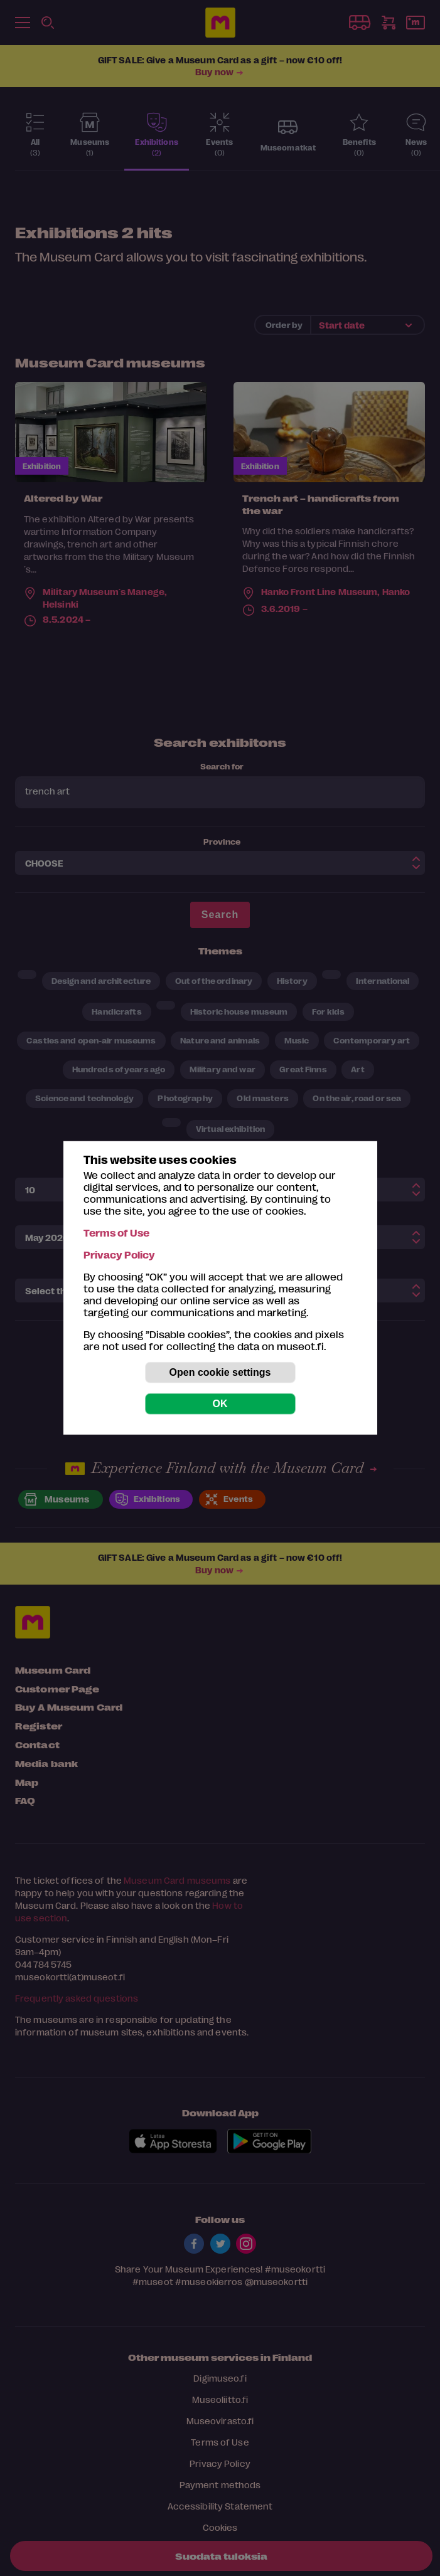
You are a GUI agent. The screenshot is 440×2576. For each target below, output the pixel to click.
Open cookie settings (220, 1372)
